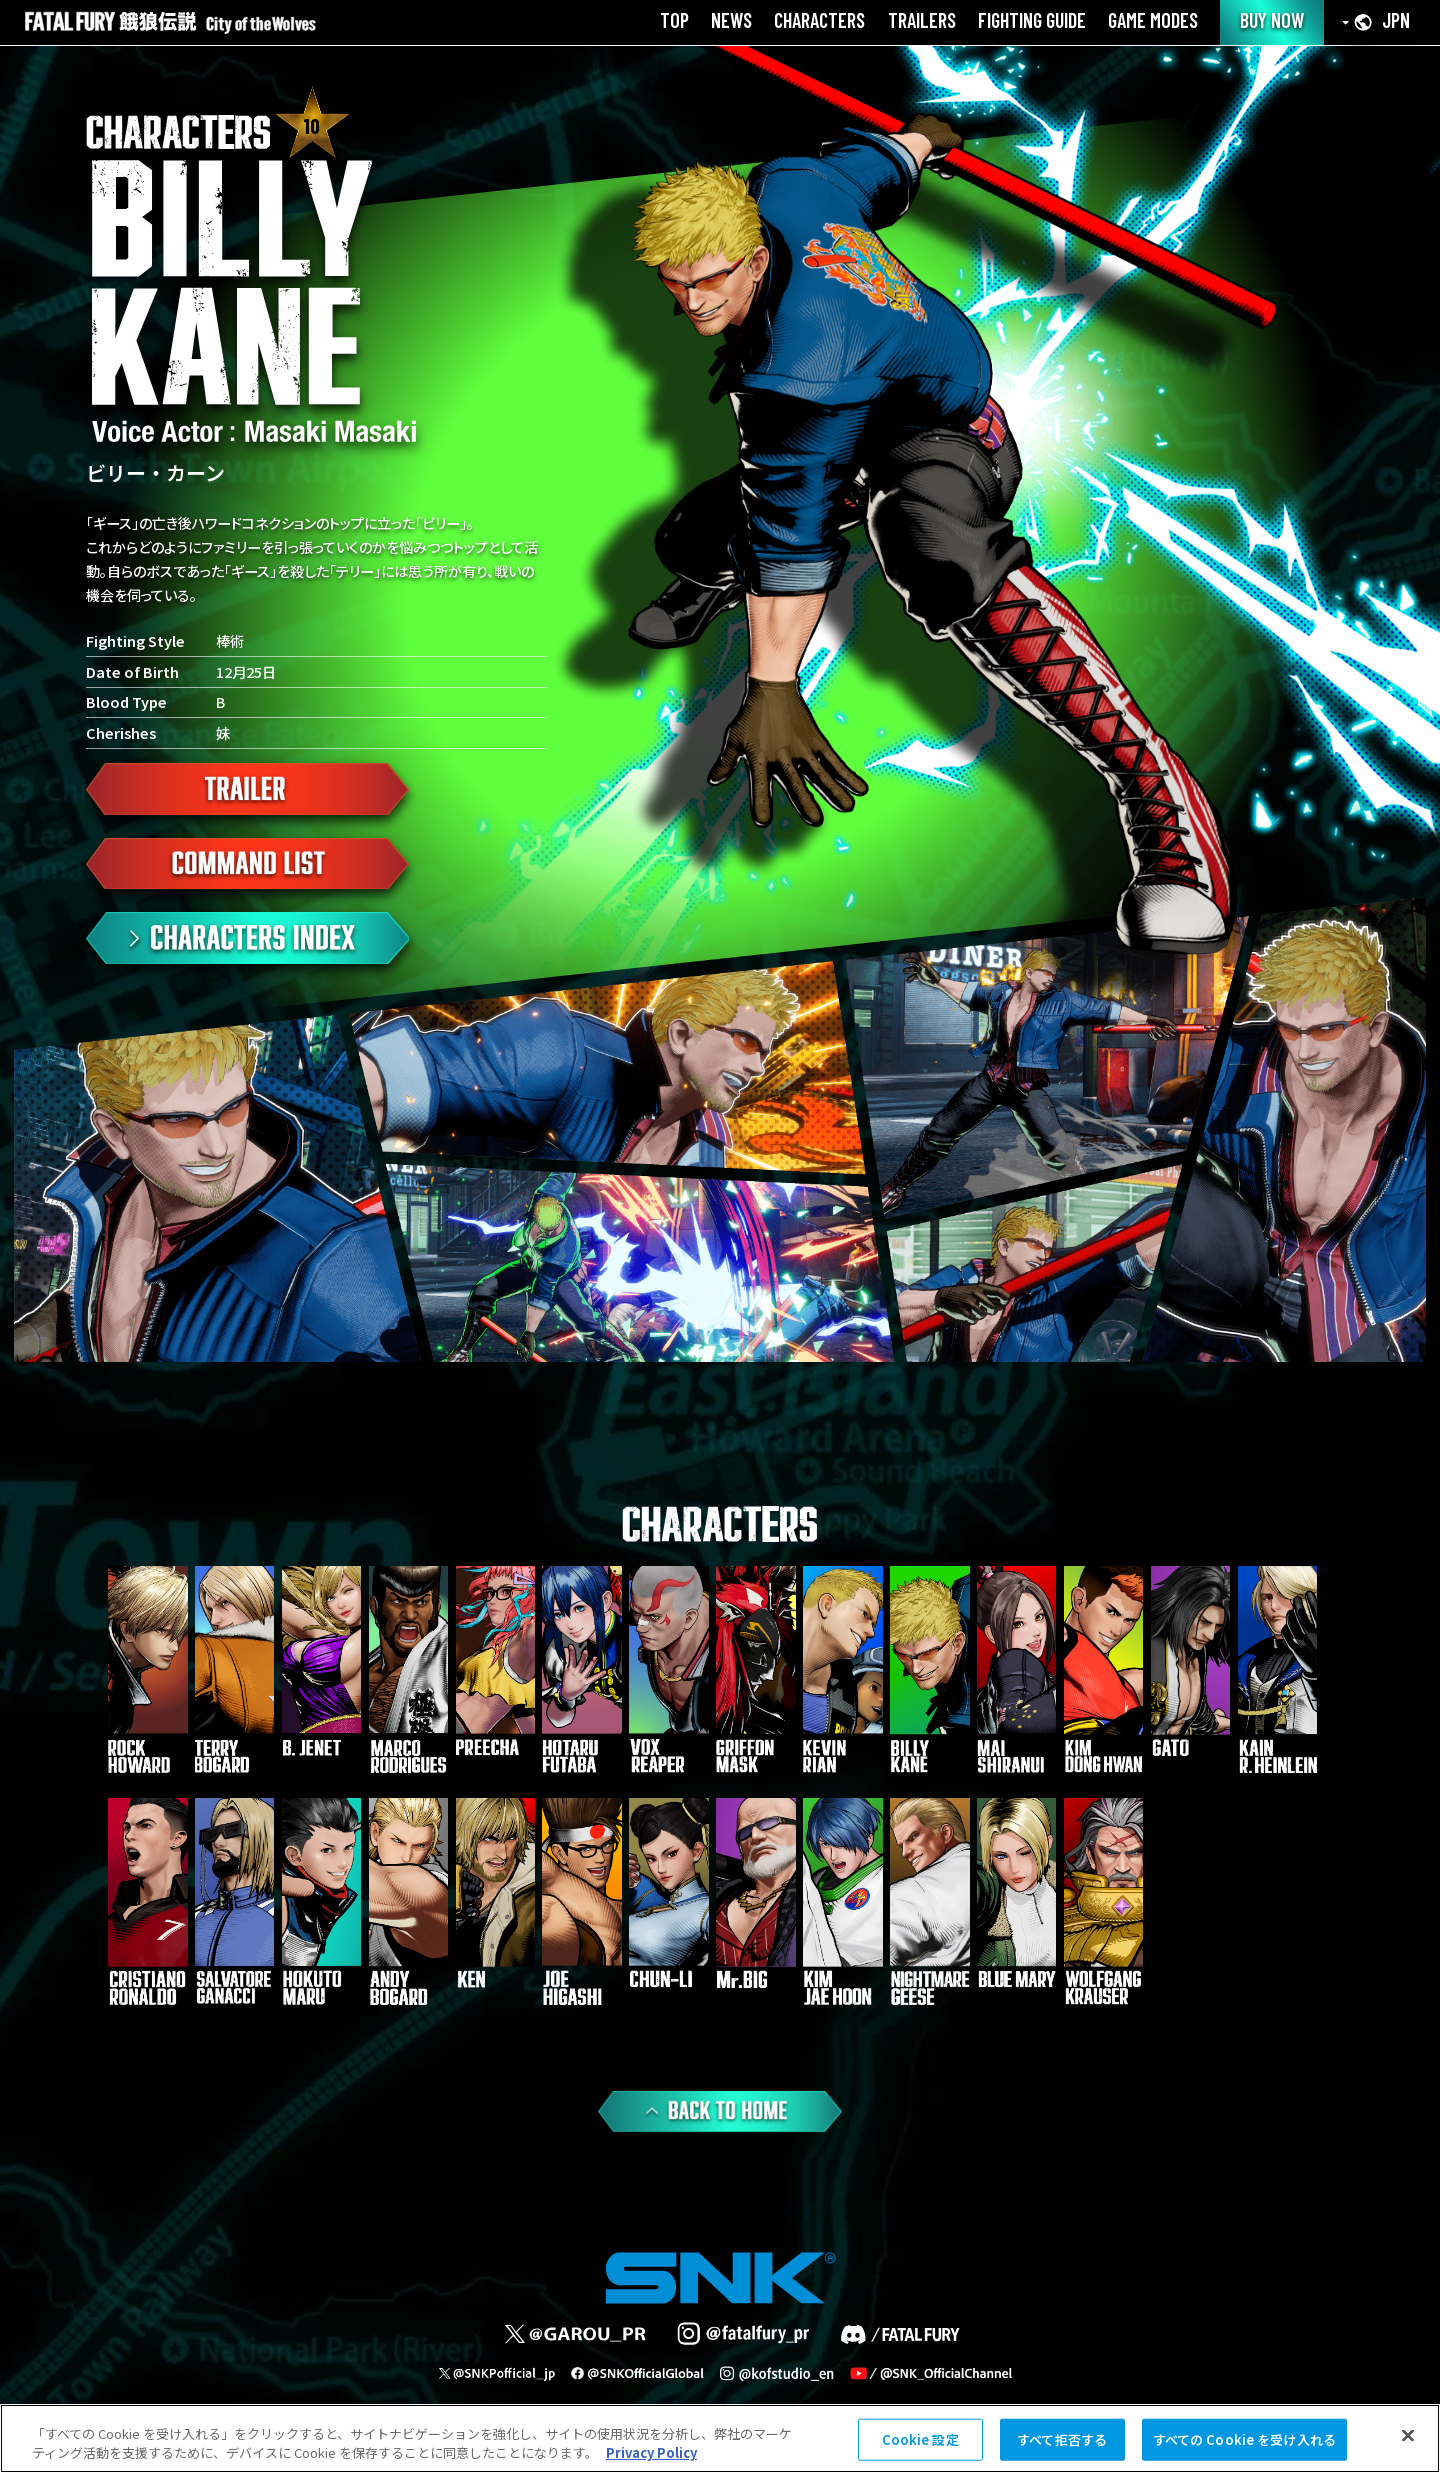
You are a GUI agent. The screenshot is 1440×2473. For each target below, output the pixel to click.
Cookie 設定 (920, 2439)
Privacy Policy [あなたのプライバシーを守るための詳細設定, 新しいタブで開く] (651, 2452)
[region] (720, 2438)
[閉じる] (1408, 2436)
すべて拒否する (1062, 2439)
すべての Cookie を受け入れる (1244, 2439)
